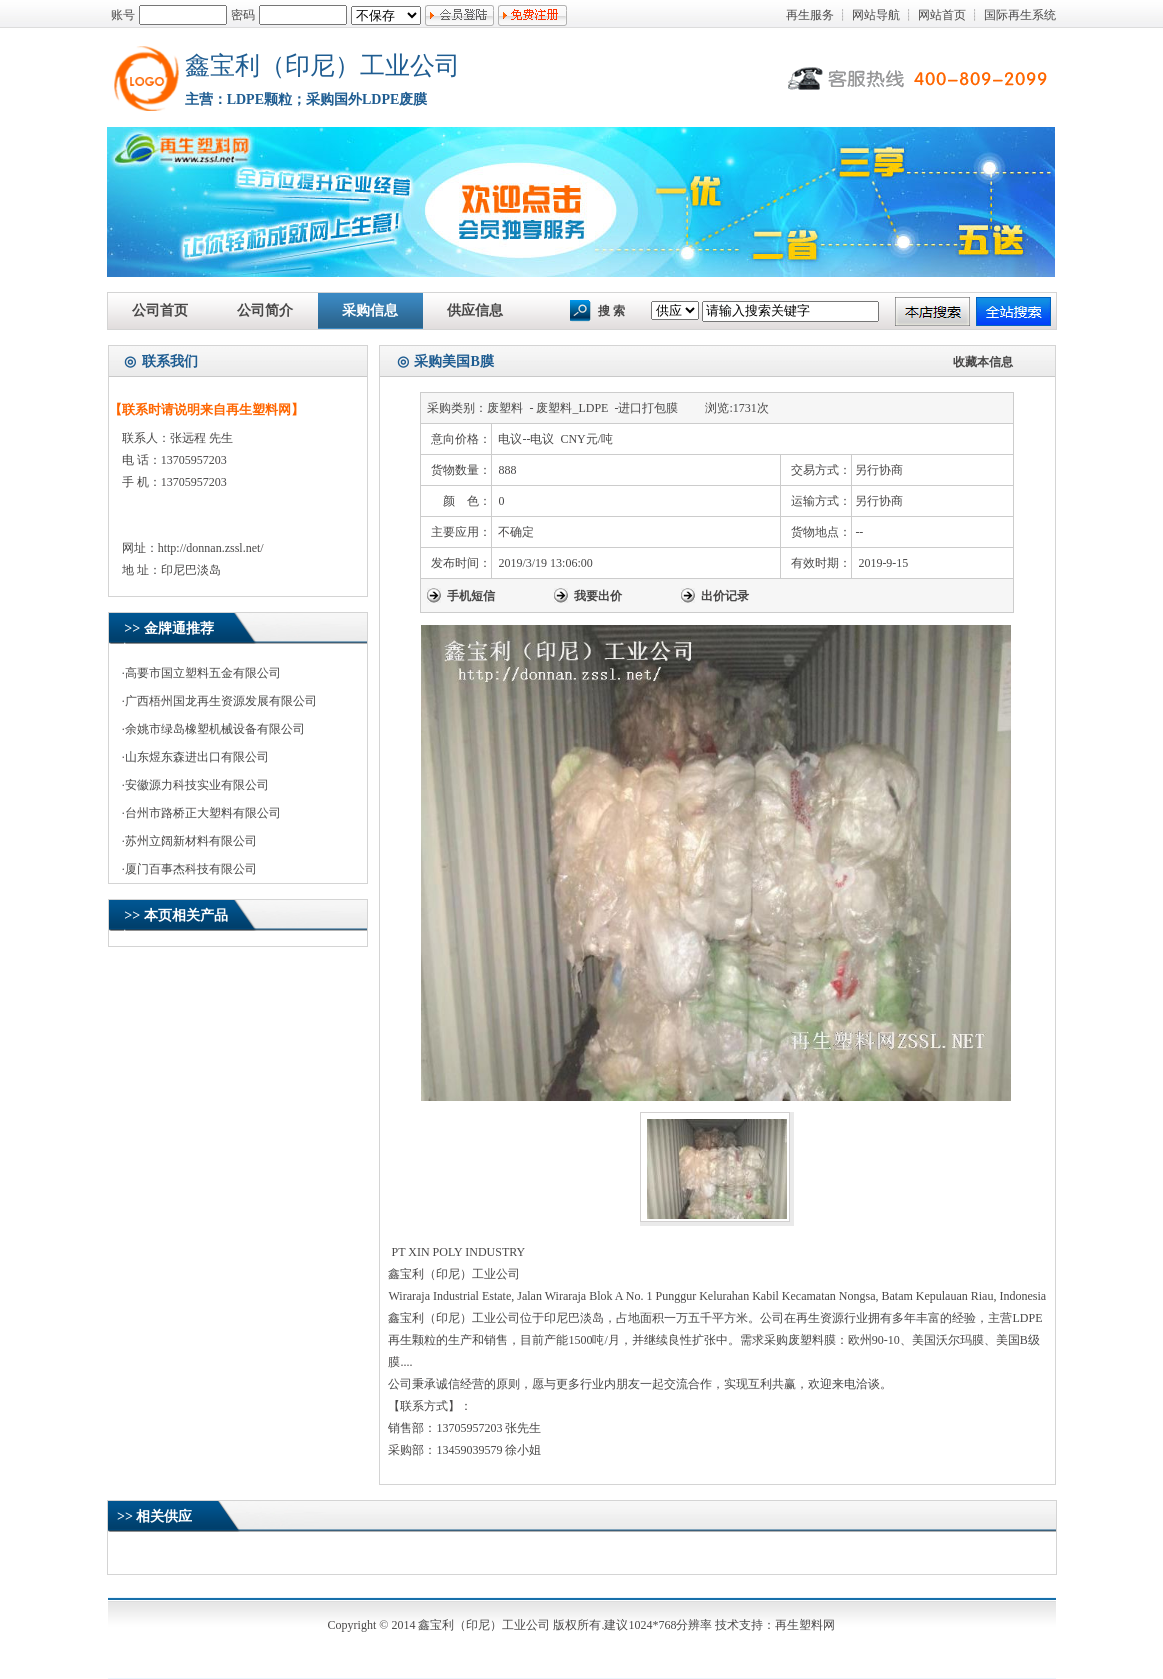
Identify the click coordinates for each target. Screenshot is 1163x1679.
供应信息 (475, 310)
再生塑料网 (805, 1625)
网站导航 (876, 15)
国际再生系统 (1020, 15)
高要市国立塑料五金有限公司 (203, 673)
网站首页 (942, 15)
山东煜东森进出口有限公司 (197, 757)
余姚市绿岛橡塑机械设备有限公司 (215, 729)
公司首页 (160, 310)
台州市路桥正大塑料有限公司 (203, 813)
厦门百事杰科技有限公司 (191, 869)
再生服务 (810, 15)
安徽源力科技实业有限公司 (197, 785)
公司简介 (265, 310)
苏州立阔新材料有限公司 (191, 841)
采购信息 (370, 310)
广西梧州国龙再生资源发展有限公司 (221, 701)
